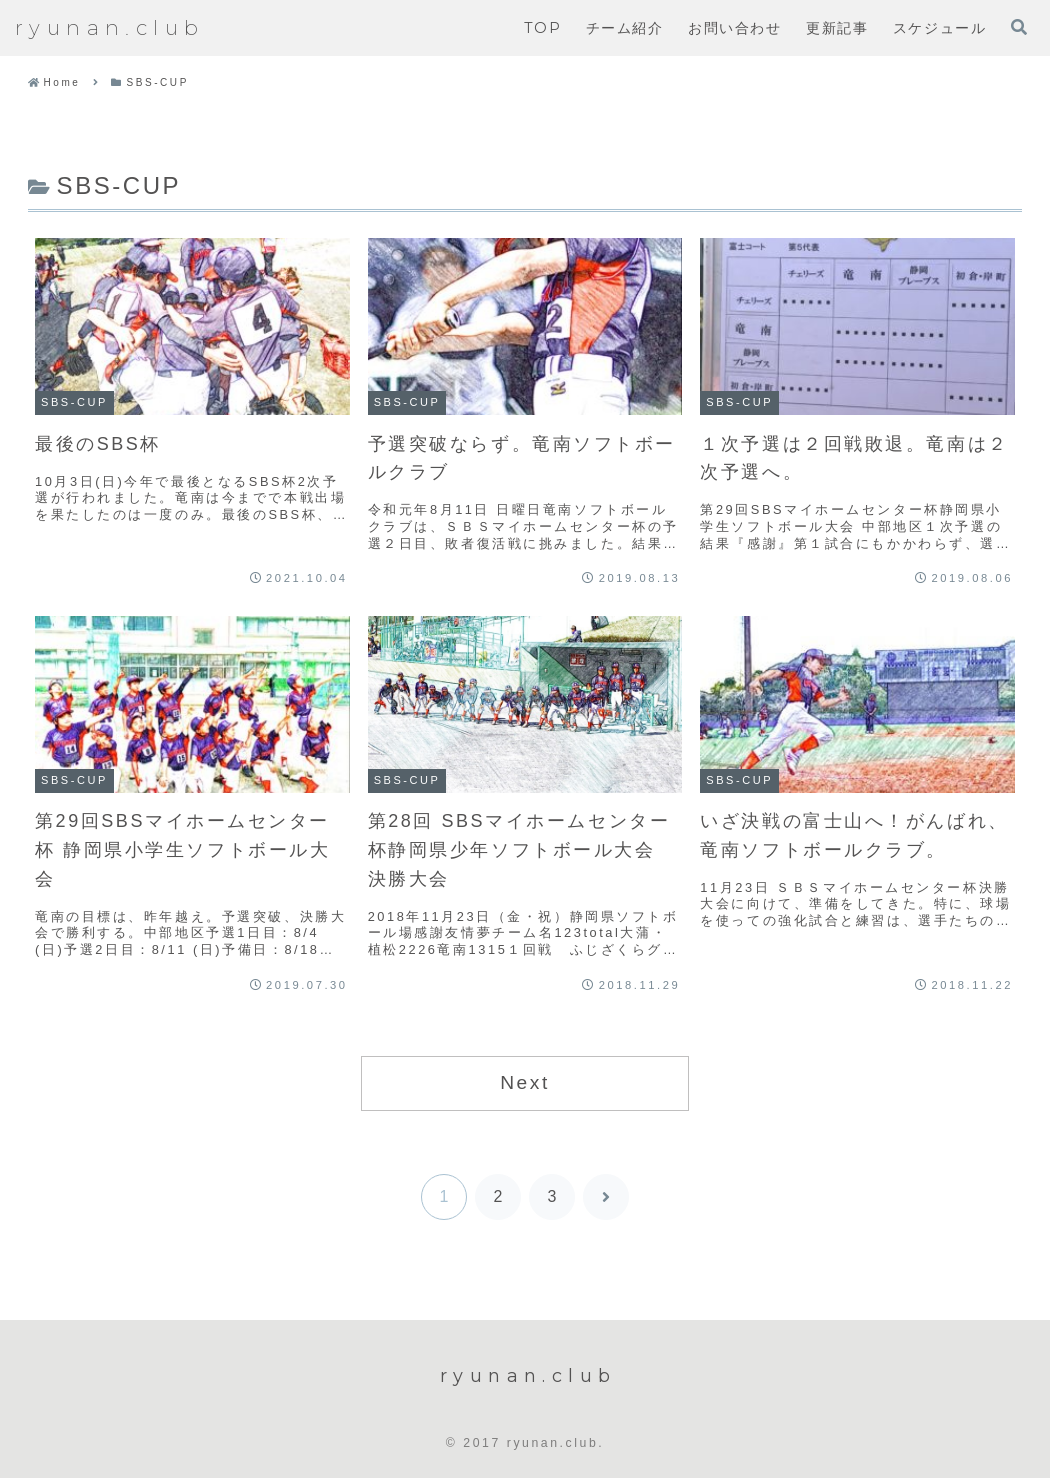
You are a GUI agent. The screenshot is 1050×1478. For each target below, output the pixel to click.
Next (525, 1082)
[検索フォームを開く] (1019, 27)
